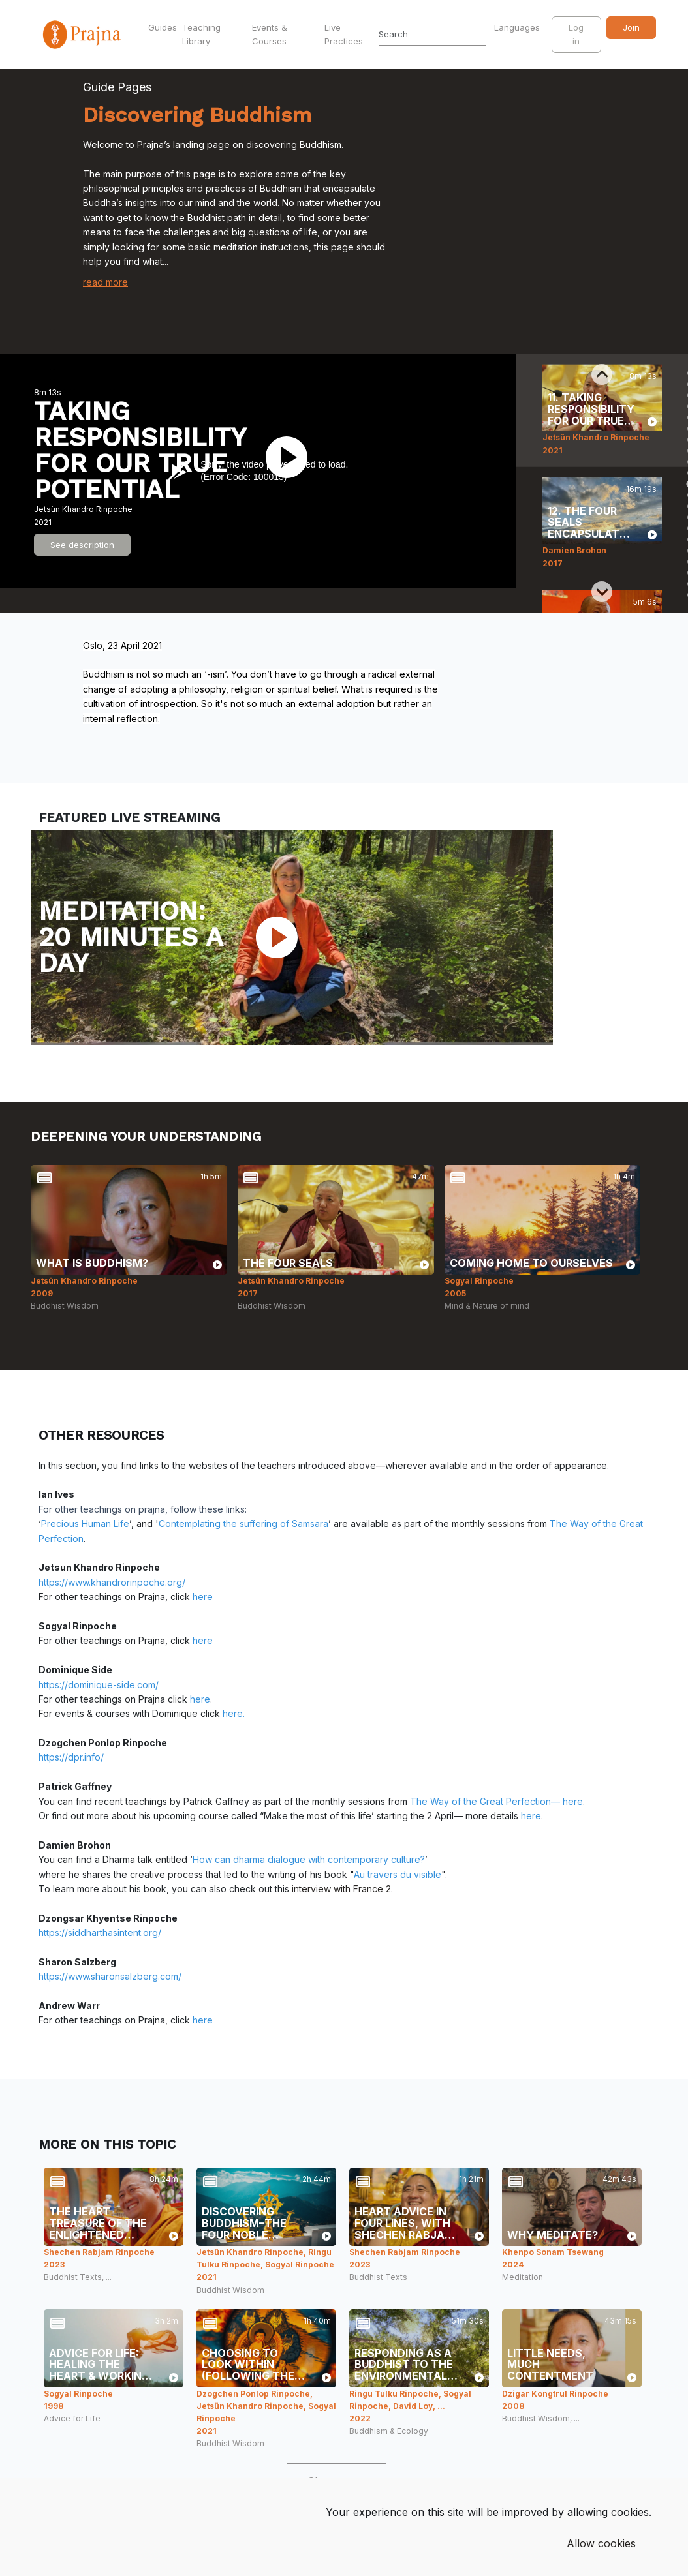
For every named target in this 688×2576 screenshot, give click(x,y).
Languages (518, 27)
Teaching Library (201, 34)
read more (105, 282)
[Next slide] (601, 591)
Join (631, 27)
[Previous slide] (601, 374)
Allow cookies (601, 2543)
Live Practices (343, 34)
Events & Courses (269, 34)
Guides (162, 27)
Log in (576, 34)
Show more (336, 2480)
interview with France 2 (341, 1888)
